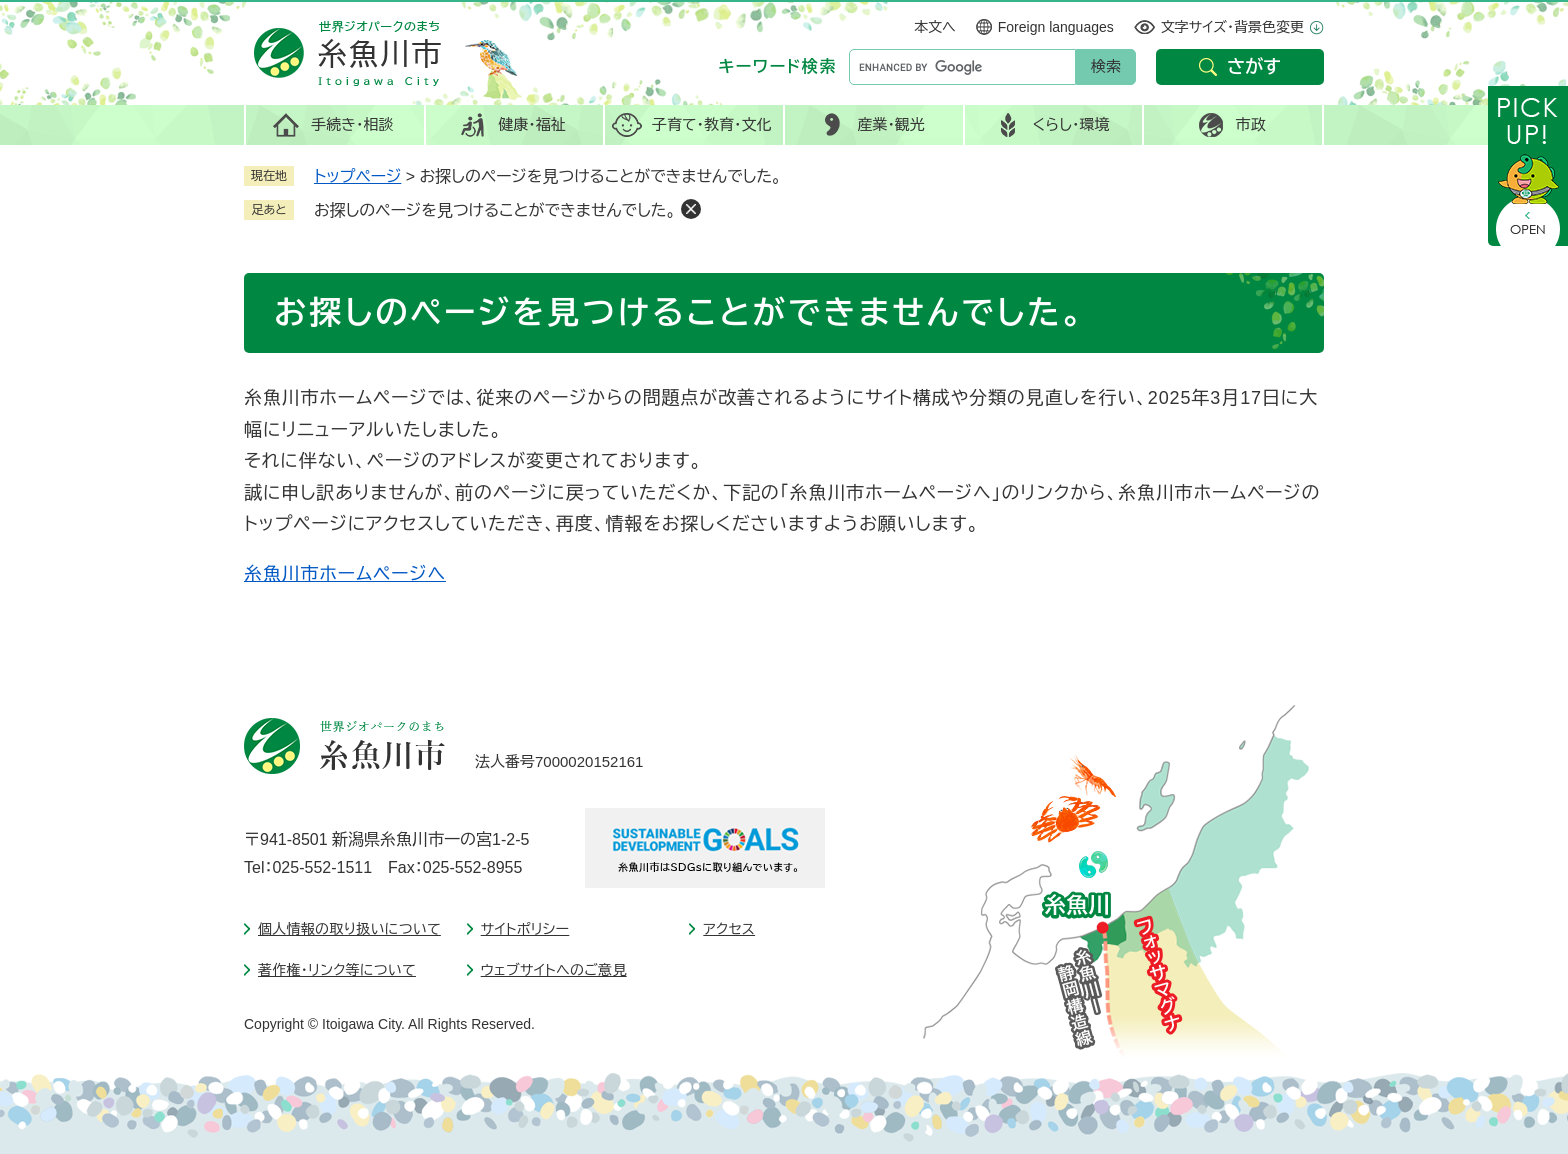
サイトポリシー (525, 929)
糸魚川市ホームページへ (345, 574)
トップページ (357, 176)
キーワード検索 (778, 66)
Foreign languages (1056, 27)
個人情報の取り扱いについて (349, 929)
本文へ (935, 27)
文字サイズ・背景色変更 (1232, 27)
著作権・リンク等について (337, 970)
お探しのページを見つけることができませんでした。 (495, 210)
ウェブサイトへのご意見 (554, 970)
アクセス (729, 929)
